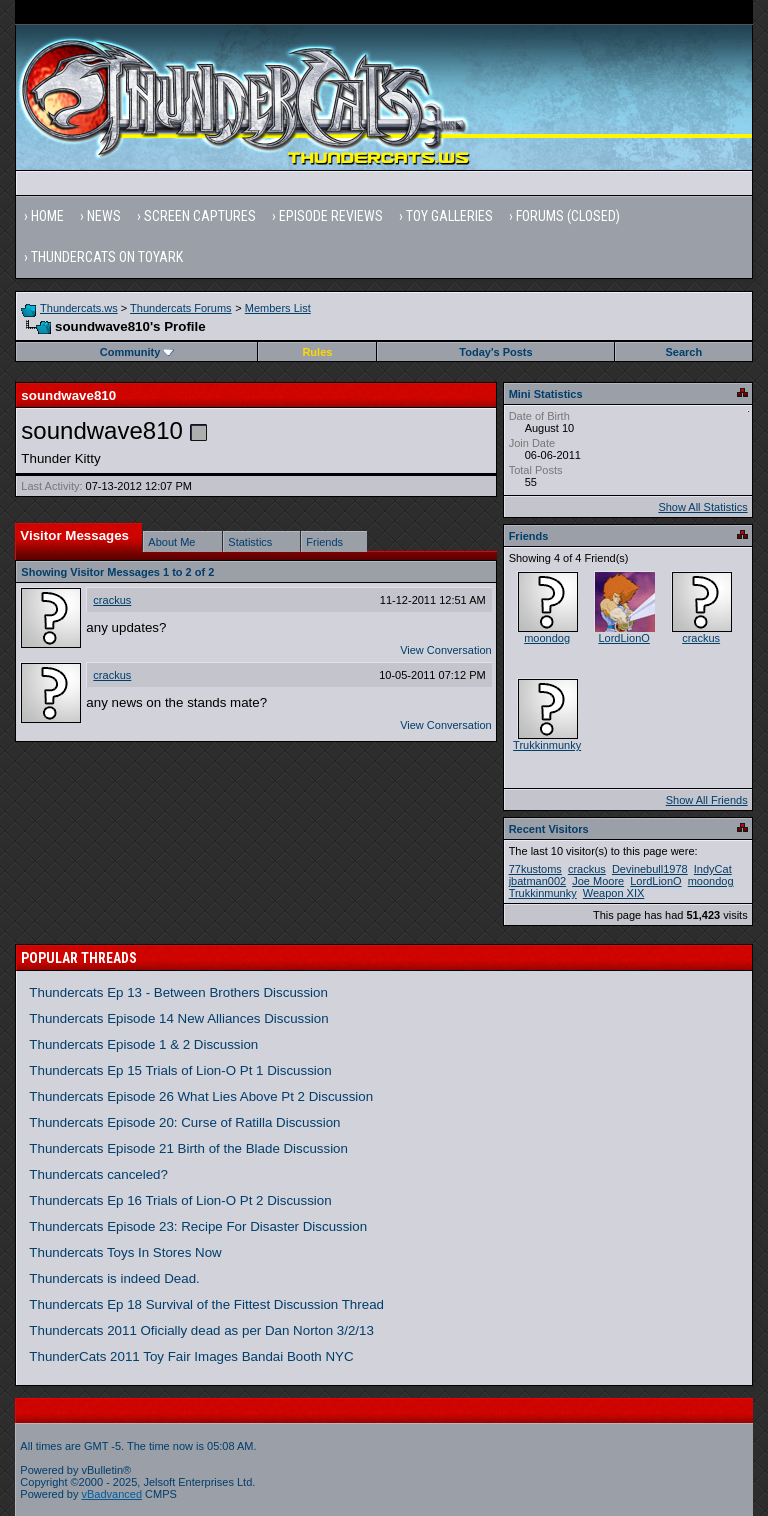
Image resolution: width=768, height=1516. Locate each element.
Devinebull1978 (650, 869)
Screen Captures (200, 216)
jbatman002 (538, 881)
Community (137, 352)
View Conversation (446, 650)
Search (684, 352)
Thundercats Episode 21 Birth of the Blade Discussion (188, 1148)
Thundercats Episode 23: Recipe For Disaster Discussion (198, 1226)
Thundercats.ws (79, 308)
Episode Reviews (331, 216)
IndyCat (713, 869)
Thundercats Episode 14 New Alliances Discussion (178, 1018)
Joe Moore (598, 881)
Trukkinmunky (547, 745)
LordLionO (623, 638)
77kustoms (535, 869)
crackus (112, 600)
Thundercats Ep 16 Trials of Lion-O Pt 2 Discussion (180, 1200)
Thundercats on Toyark (107, 257)
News (104, 216)
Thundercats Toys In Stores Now (125, 1252)
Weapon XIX (614, 893)
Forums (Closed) (568, 216)
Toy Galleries (449, 216)
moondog (547, 638)
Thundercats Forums (180, 308)
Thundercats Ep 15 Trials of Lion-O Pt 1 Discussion (180, 1070)
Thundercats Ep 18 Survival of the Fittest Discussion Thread (206, 1304)
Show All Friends (707, 800)
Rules (317, 352)
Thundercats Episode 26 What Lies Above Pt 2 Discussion (201, 1096)
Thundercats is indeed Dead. (114, 1278)
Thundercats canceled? (98, 1174)
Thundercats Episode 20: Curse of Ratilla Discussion (184, 1122)
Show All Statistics (702, 507)
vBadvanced (112, 1494)
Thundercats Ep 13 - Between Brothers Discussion (178, 992)
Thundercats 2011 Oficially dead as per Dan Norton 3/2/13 (201, 1330)
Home (47, 216)
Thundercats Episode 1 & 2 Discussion (143, 1044)
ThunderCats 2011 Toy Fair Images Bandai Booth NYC (191, 1356)
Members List (278, 308)
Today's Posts (495, 352)
